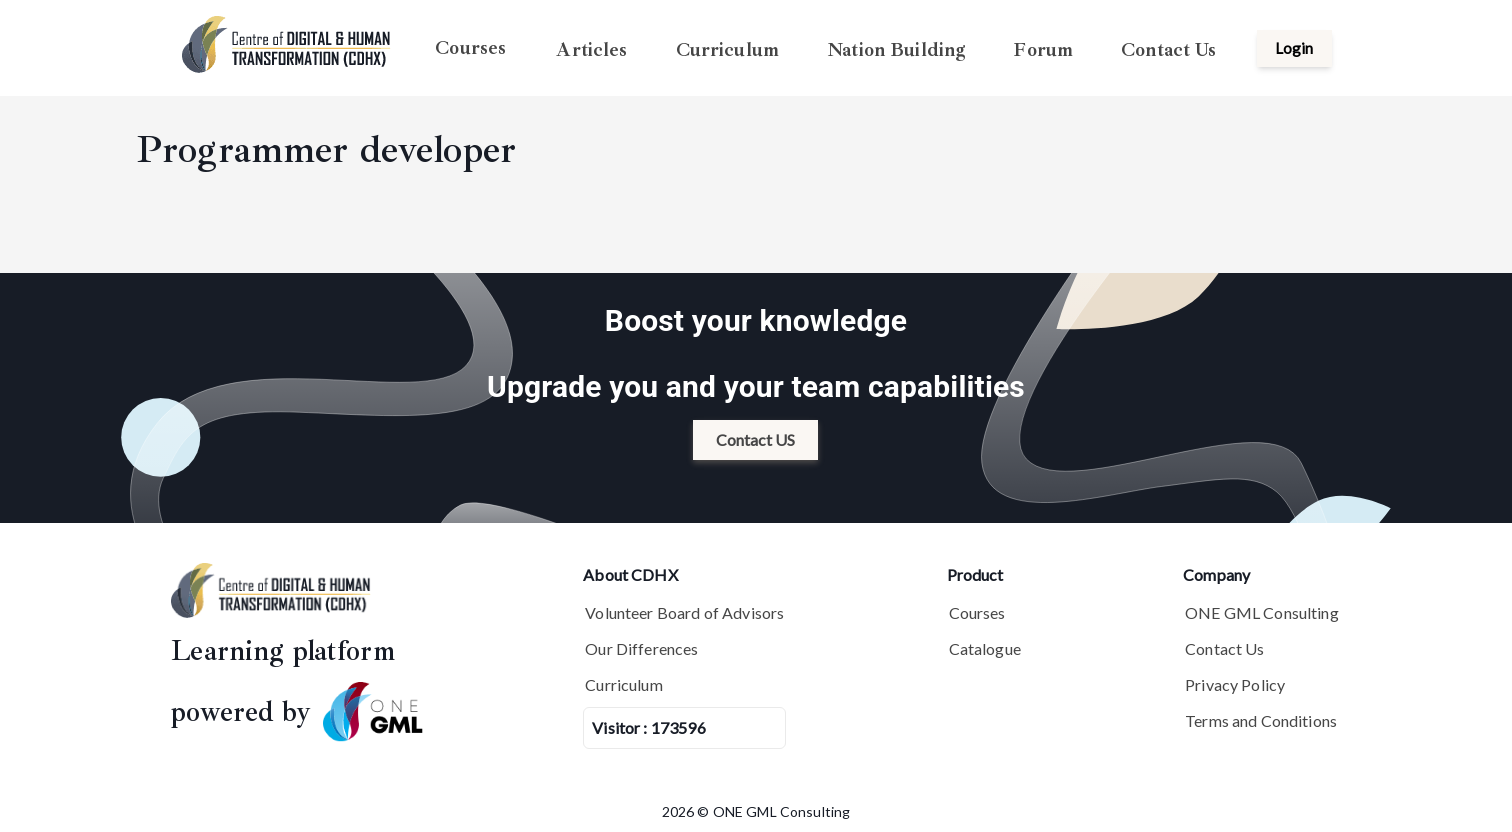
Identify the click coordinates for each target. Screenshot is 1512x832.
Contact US (755, 439)
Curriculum (728, 49)
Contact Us (1169, 49)
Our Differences (641, 648)
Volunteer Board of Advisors (684, 612)
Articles (591, 49)
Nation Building (896, 49)
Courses (470, 48)
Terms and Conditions (1261, 720)
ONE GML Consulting (1262, 612)
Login (1294, 48)
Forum (1043, 49)
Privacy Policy (1235, 684)
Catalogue (985, 648)
